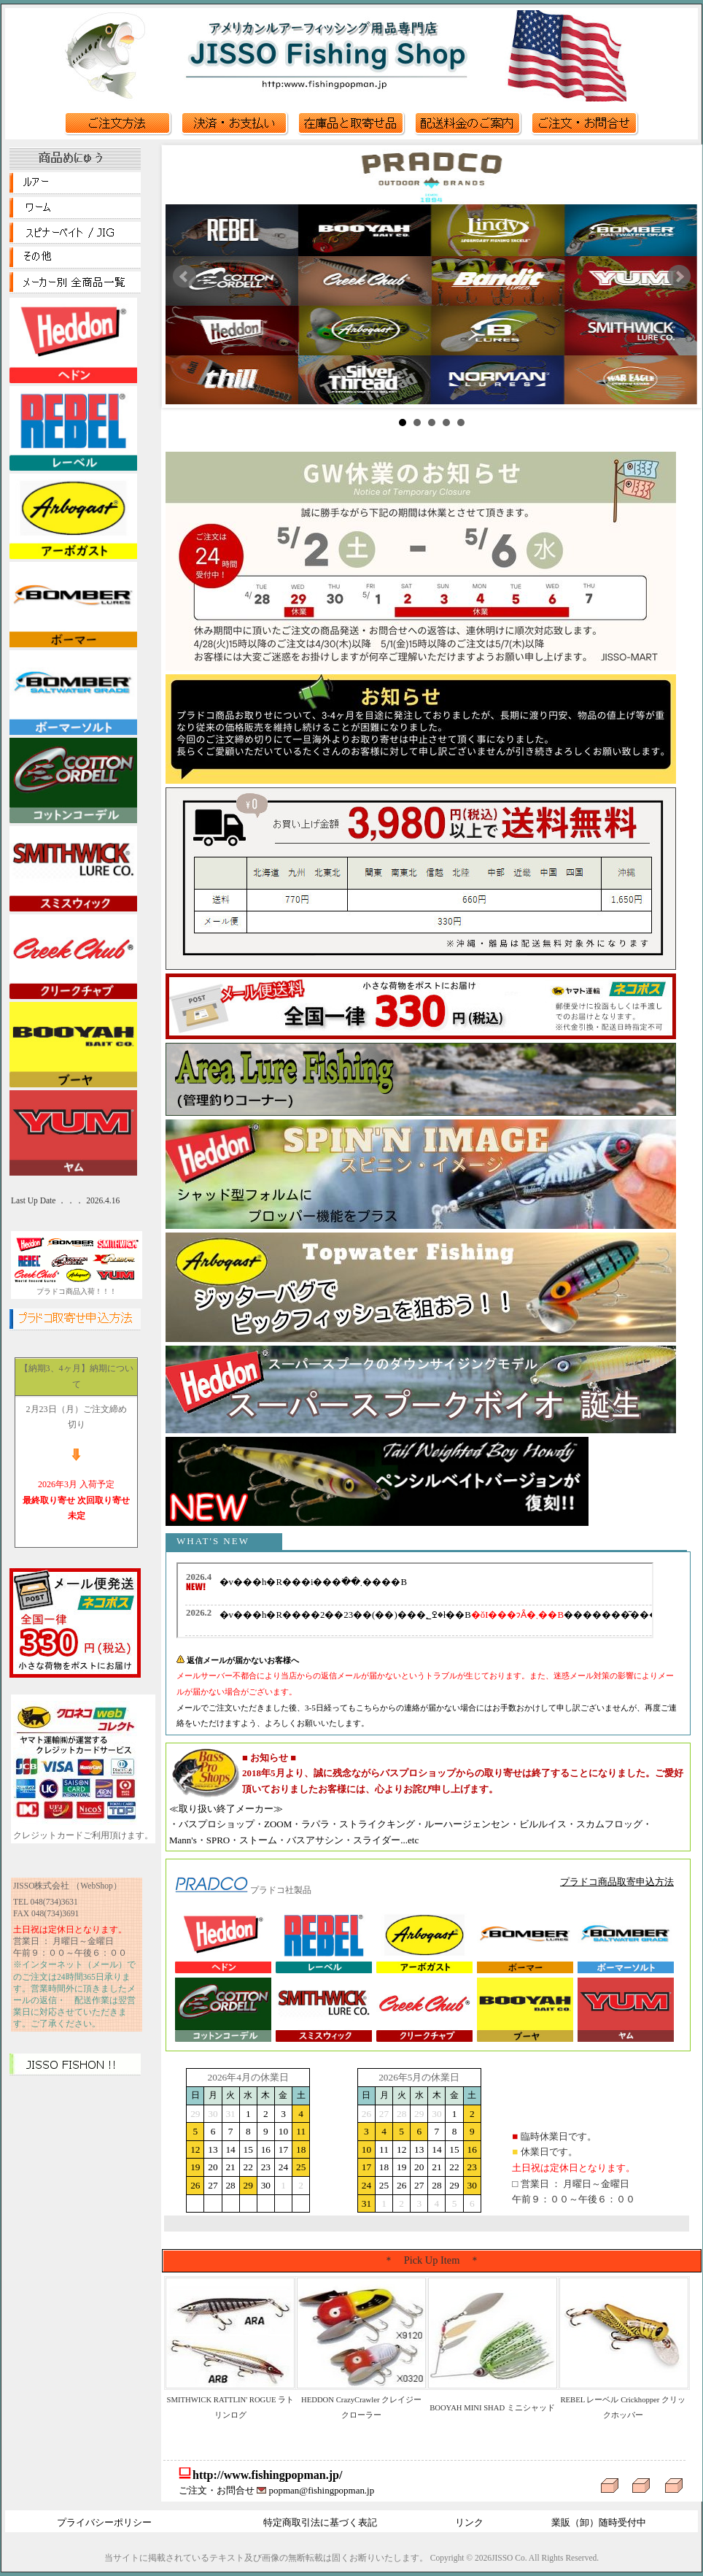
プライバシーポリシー (104, 2522)
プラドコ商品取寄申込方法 (617, 1881)
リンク (469, 2522)
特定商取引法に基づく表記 (320, 2522)
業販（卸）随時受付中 (598, 2522)
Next (679, 276)
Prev (184, 276)
